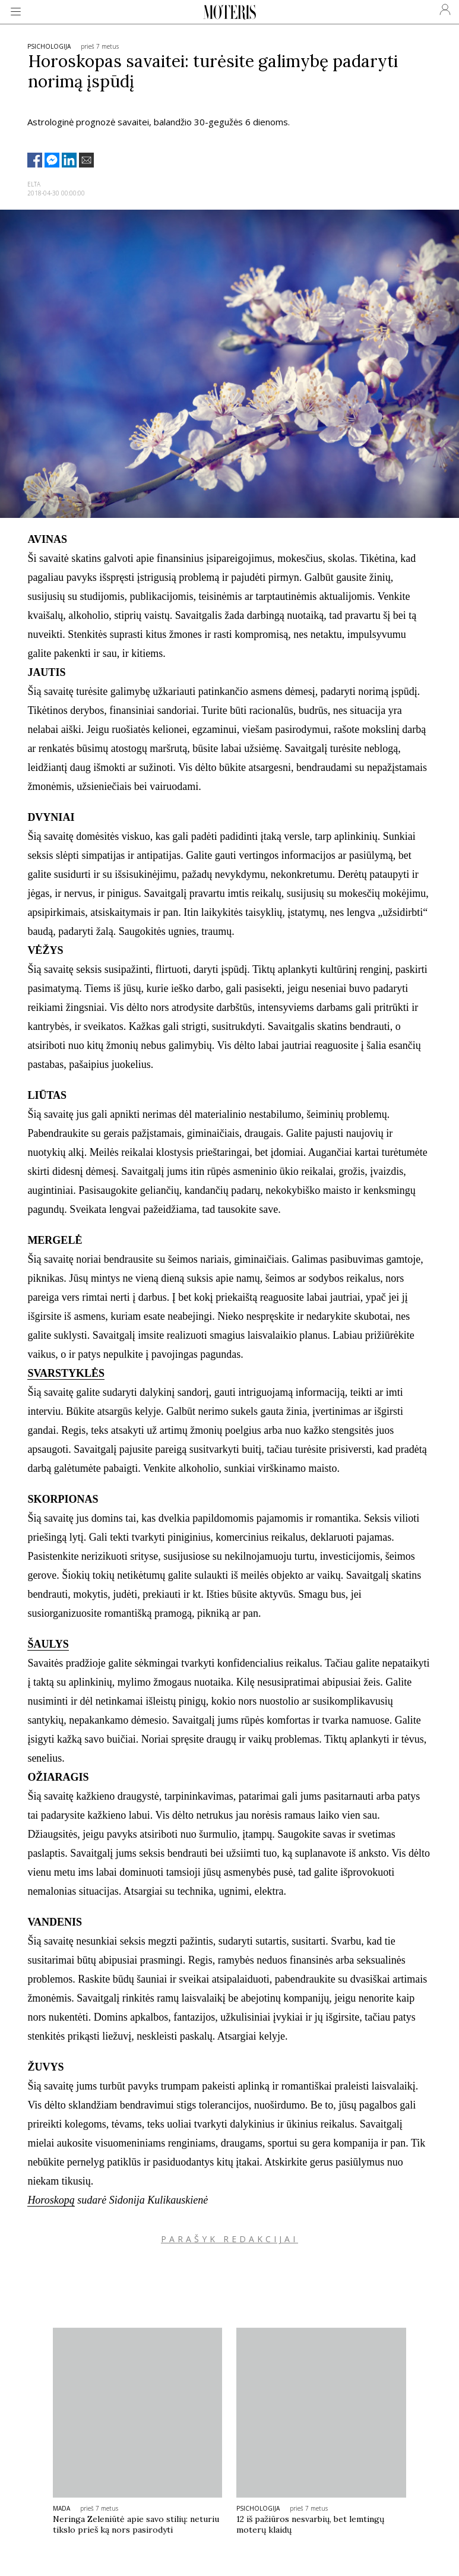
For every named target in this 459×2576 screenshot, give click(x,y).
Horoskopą (50, 2200)
